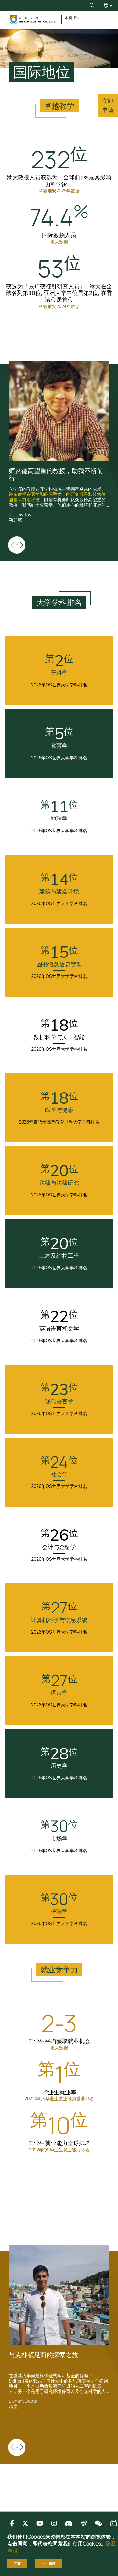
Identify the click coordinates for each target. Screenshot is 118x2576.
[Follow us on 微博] (84, 2523)
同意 (17, 2563)
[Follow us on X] (25, 2523)
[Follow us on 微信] (98, 2523)
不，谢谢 (48, 2563)
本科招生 (72, 17)
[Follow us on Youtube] (39, 2523)
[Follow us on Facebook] (12, 2523)
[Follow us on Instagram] (54, 2523)
